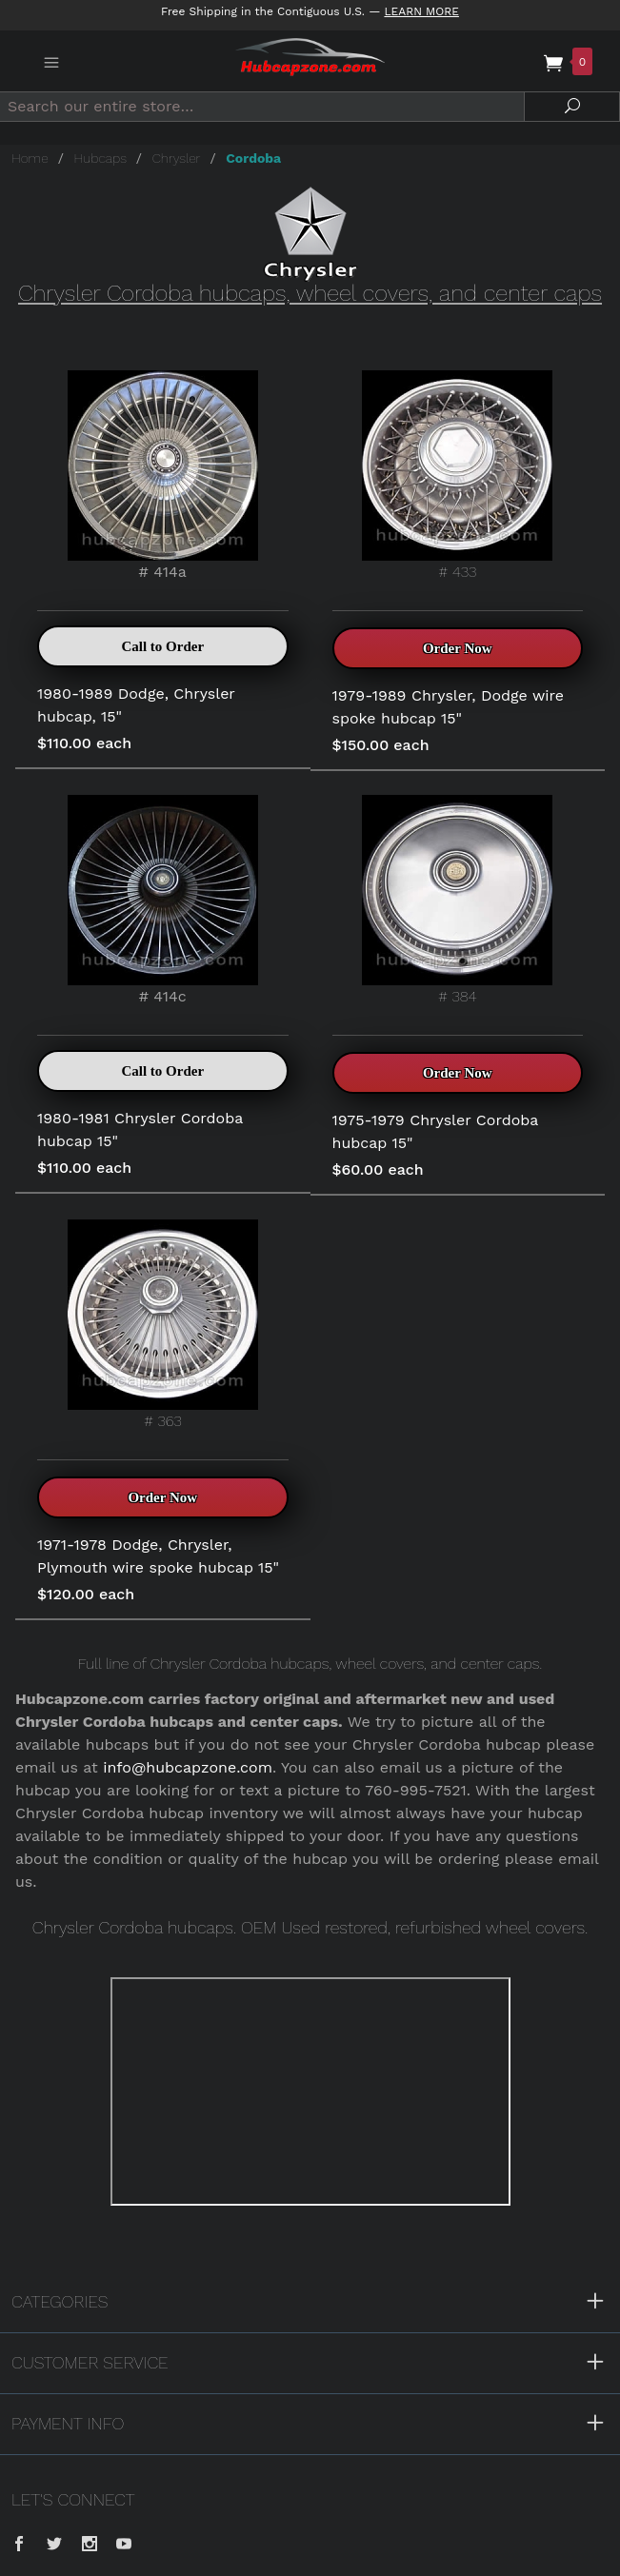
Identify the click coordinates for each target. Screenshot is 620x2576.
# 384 (457, 900)
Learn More (421, 11)
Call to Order (162, 646)
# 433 (457, 475)
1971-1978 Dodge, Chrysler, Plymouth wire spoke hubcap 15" (158, 1556)
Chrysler (176, 158)
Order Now (457, 648)
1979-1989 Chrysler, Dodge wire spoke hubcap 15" (448, 706)
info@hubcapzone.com (187, 1767)
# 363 (163, 1324)
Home (30, 158)
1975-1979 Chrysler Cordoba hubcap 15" (435, 1131)
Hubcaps (100, 158)
